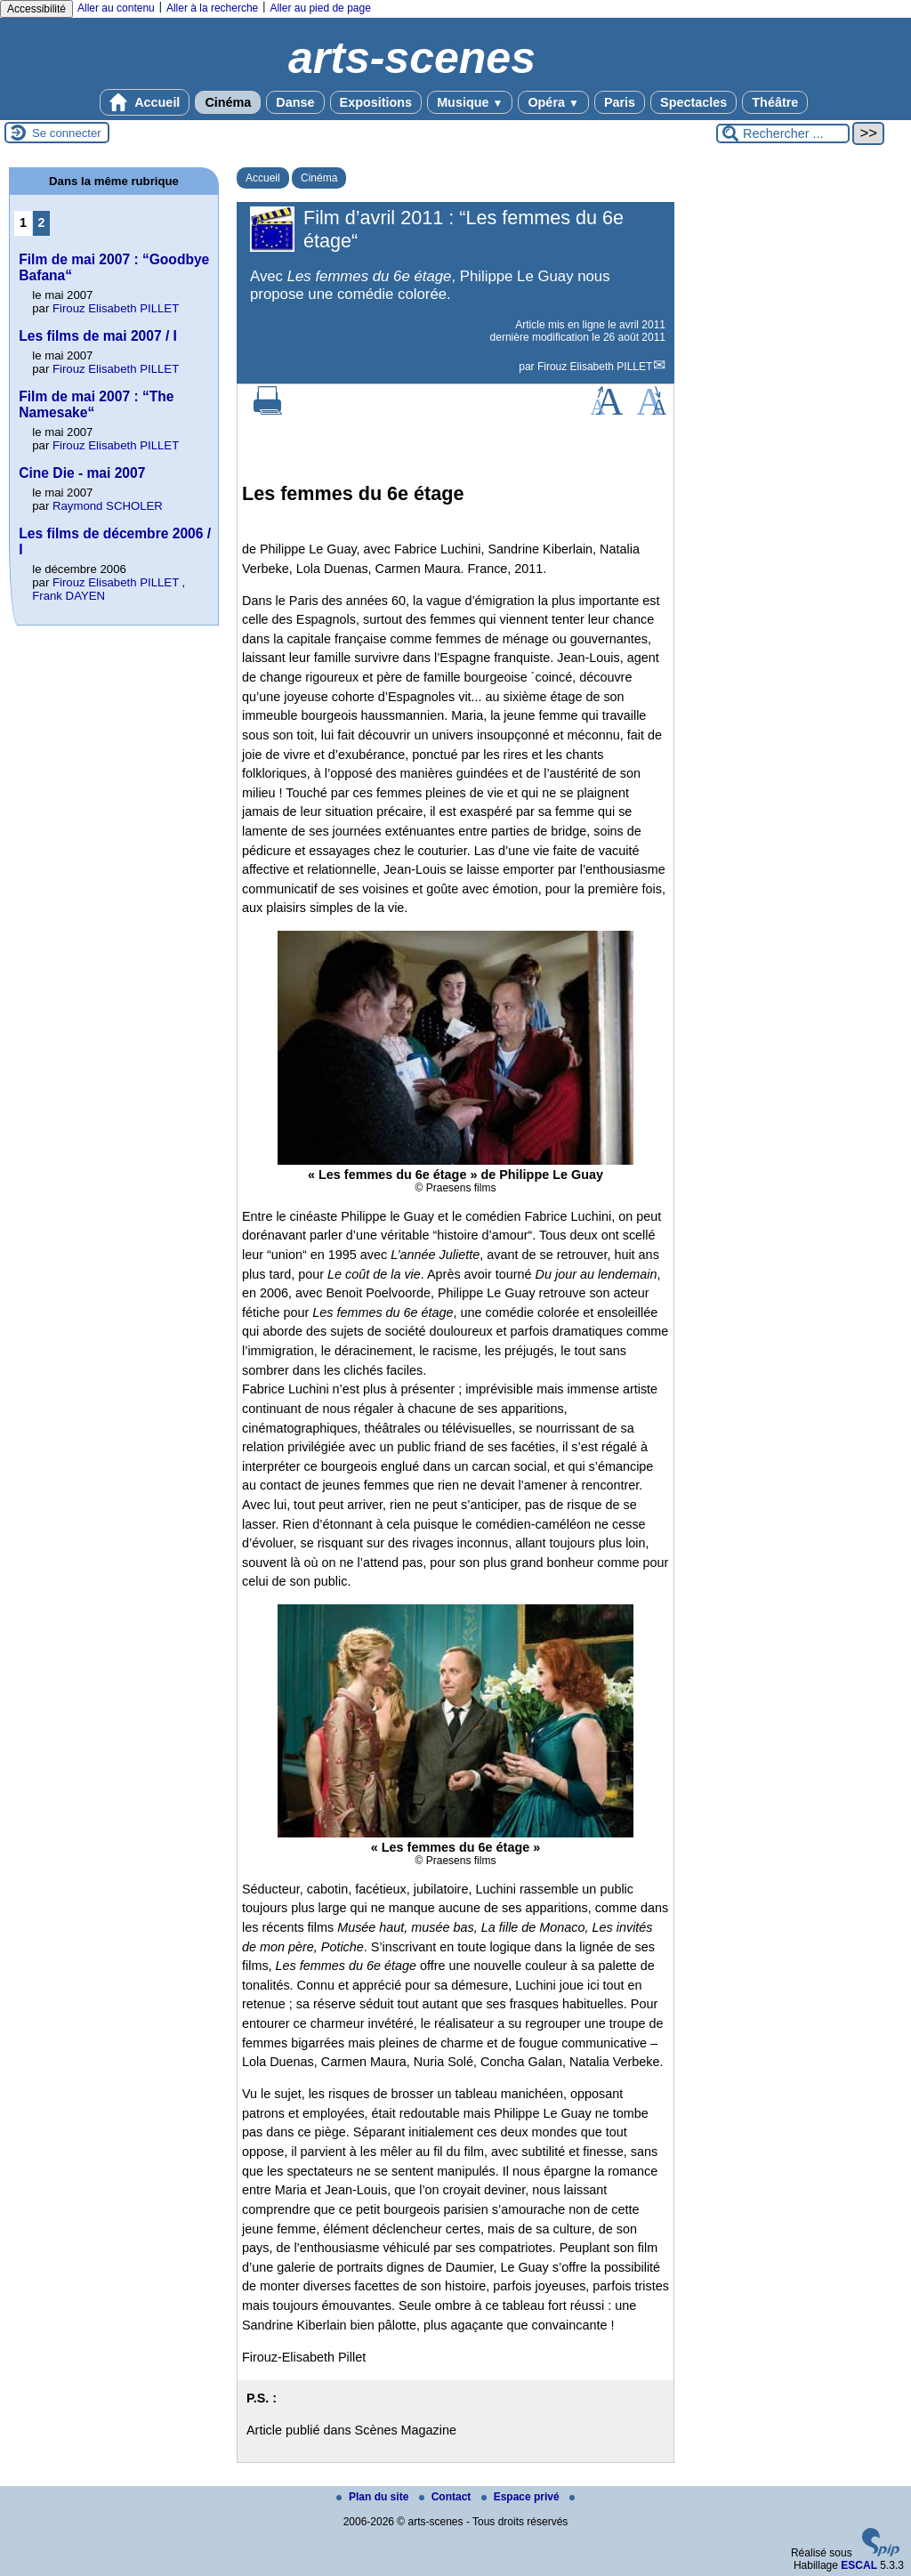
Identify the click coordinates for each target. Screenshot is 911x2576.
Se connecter (66, 133)
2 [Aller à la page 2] (41, 222)
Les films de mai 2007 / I (98, 335)
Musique (470, 102)
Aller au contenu (116, 8)
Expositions (376, 102)
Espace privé (521, 2497)
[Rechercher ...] (783, 133)
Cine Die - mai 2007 (82, 472)
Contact (446, 2497)
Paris (619, 102)
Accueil (145, 102)
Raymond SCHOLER (107, 506)
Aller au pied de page (320, 8)
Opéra (553, 102)
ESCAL (859, 2565)
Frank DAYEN (68, 595)
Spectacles (693, 102)
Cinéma (228, 102)
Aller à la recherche (212, 8)
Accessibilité (36, 9)
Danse (295, 102)
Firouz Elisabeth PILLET (594, 366)
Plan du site (374, 2497)
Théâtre (775, 102)
